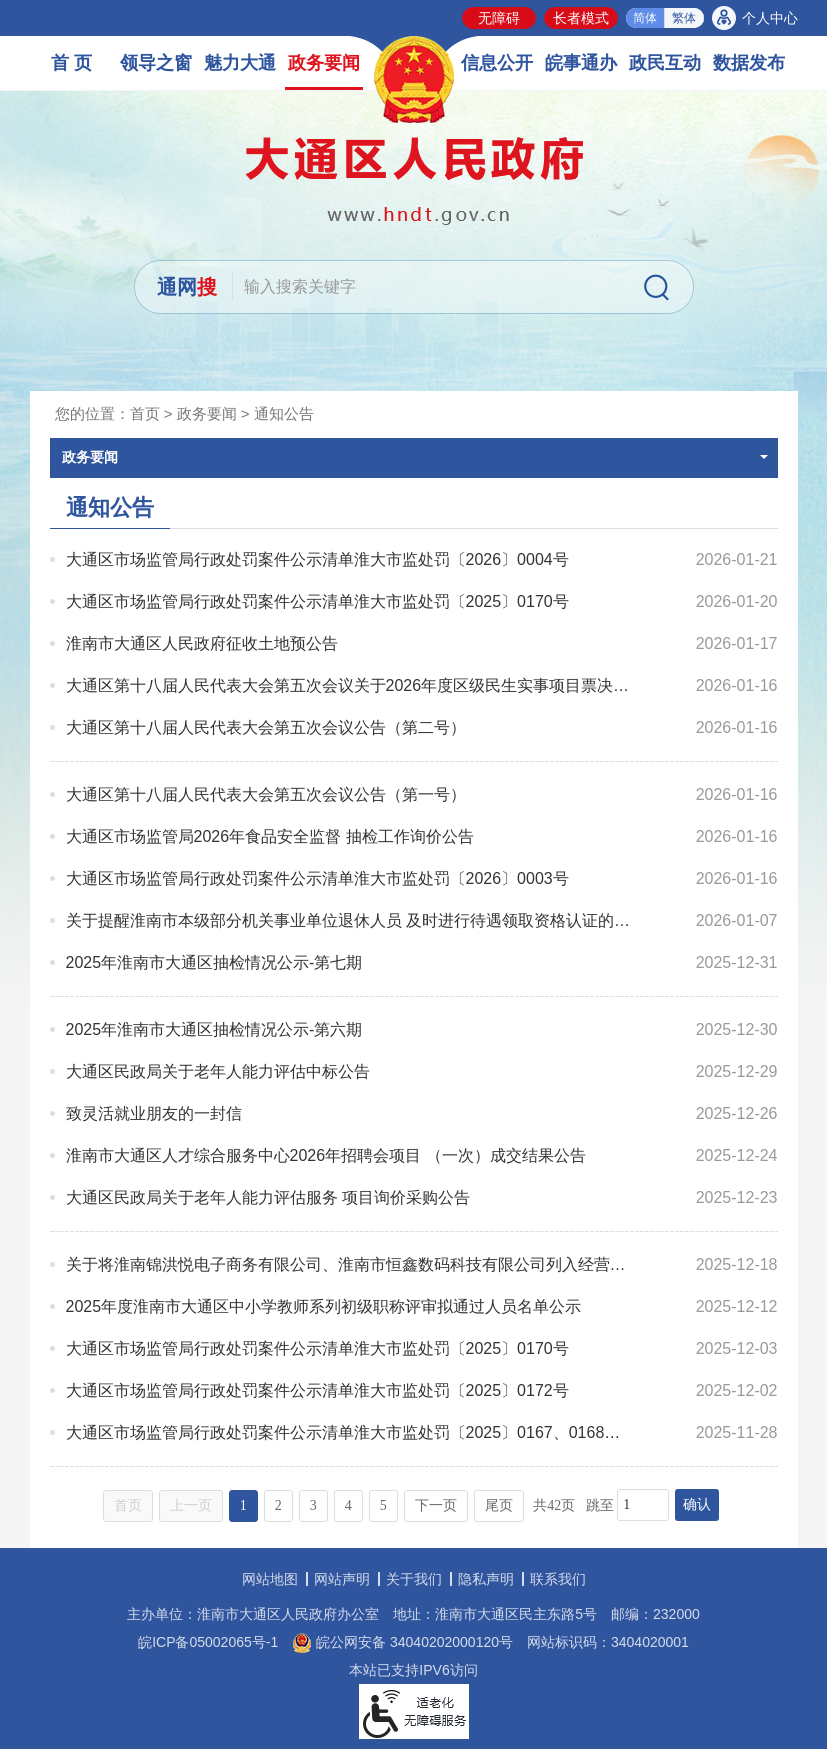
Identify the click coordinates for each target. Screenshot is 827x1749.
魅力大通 (240, 63)
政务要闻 (324, 63)
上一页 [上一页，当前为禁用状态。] (191, 1505)
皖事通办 (581, 63)
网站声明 (342, 1579)
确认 (697, 1504)
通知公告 (284, 413)
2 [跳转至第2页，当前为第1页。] (278, 1505)
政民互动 (665, 63)
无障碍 (499, 18)
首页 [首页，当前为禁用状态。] (128, 1505)
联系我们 (558, 1579)
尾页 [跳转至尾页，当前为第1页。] (499, 1505)
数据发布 (749, 63)
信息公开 (497, 63)
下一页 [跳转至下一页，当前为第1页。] (436, 1505)
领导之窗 (156, 63)
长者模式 (581, 18)
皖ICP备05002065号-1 (208, 1642)
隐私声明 (486, 1579)
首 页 (71, 63)
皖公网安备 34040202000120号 (402, 1642)
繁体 (684, 18)
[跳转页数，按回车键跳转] (643, 1505)
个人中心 (770, 18)
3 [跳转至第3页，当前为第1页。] (313, 1505)
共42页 (554, 1505)
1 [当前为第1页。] (243, 1505)
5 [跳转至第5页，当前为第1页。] (383, 1505)
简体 (645, 18)
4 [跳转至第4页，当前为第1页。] (348, 1505)
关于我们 (414, 1579)
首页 (145, 413)
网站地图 (270, 1579)
